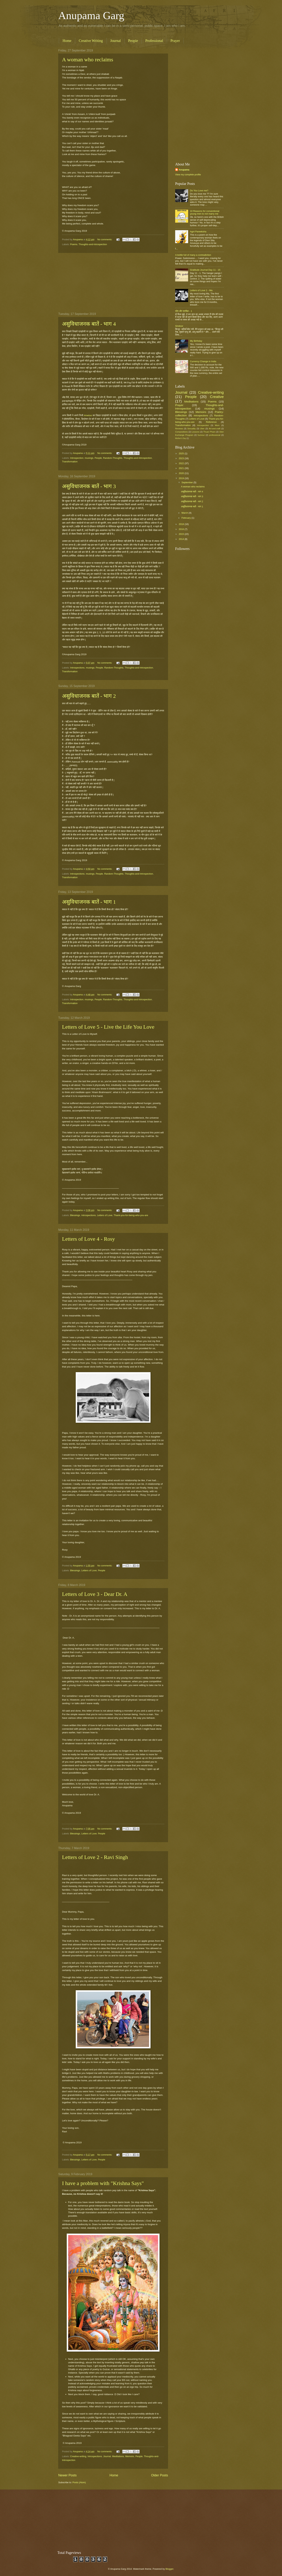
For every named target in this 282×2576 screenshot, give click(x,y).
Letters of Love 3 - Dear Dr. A (94, 1594)
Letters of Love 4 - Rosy (88, 1239)
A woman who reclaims (87, 59)
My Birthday (196, 341)
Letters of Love (104, 1215)
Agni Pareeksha (198, 231)
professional (214, 435)
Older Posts (159, 2475)
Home (67, 41)
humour (201, 435)
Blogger (169, 2569)
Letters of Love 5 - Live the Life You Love (108, 1027)
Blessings (75, 1215)
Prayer (175, 41)
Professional (154, 41)
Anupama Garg (91, 15)
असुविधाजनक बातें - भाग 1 (89, 902)
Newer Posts (67, 2475)
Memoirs (129, 2456)
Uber (202, 428)
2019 (182, 478)
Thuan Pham (209, 432)
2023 (182, 458)
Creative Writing (91, 41)
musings (89, 458)
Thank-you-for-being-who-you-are (131, 1215)
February (186, 517)
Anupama (184, 169)
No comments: (105, 239)
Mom (217, 425)
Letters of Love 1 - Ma (201, 290)
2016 (182, 529)
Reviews (179, 428)
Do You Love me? (199, 190)
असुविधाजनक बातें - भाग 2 (89, 696)
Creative (217, 397)
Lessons (195, 432)
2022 (182, 463)
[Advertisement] (113, 283)
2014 (182, 539)
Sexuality (191, 428)
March (184, 512)
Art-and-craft (214, 428)
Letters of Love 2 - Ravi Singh (95, 1857)
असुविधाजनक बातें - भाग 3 (89, 486)
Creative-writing (78, 2456)
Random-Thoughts (112, 458)
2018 (182, 524)
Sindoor (179, 326)
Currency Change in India (203, 361)
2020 (182, 473)
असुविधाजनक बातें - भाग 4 (89, 324)
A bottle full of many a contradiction (193, 255)
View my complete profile (188, 174)
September (187, 482)
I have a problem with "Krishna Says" (103, 2183)
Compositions (181, 432)
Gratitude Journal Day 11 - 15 (205, 269)
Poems (73, 244)
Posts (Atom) (79, 2482)
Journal (115, 41)
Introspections (77, 667)
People (133, 41)
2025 (182, 453)
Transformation (70, 461)
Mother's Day (180, 438)
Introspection (76, 458)
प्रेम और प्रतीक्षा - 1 (183, 311)
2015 (182, 534)
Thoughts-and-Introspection (93, 244)
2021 (182, 468)
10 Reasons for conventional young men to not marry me (204, 212)
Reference (211, 422)
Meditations (118, 2456)
